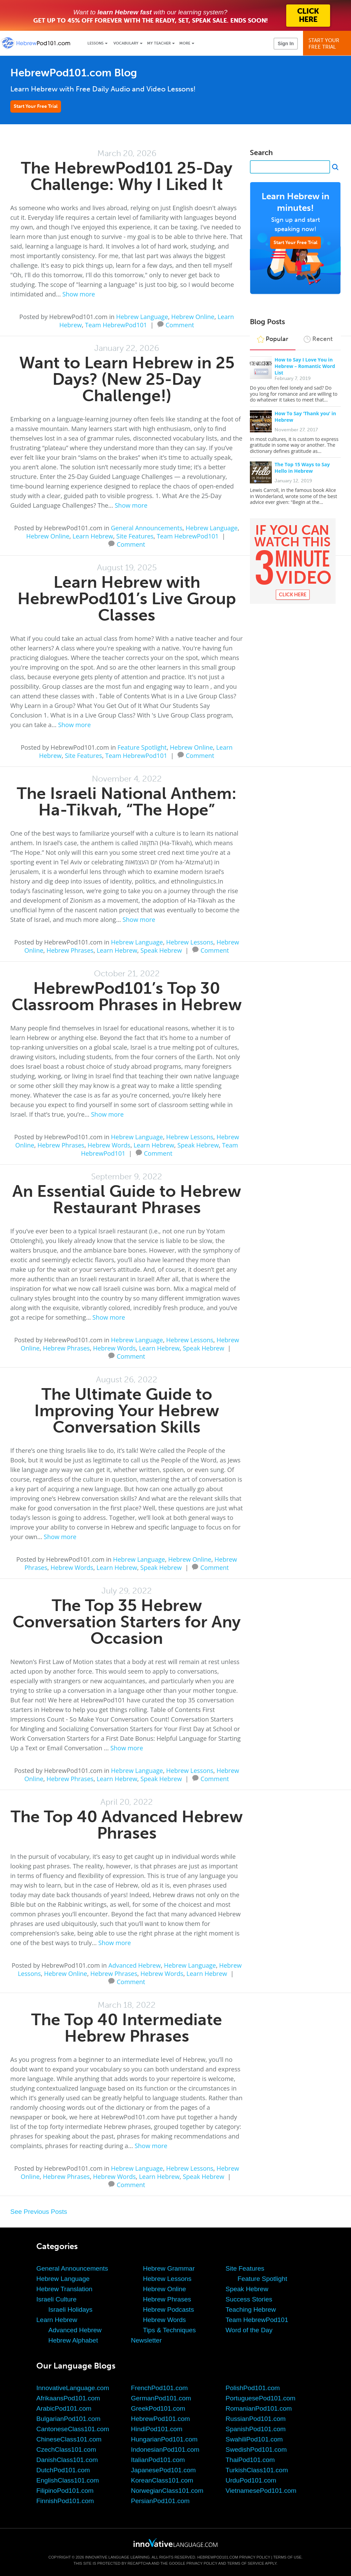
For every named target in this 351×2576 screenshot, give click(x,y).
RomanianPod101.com (259, 2408)
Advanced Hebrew (134, 1965)
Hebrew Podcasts (168, 2309)
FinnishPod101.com (65, 2500)
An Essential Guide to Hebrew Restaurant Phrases (126, 1199)
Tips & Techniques (169, 2330)
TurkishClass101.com (257, 2470)
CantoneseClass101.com (72, 2429)
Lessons (95, 43)
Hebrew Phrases (70, 950)
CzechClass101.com (66, 2449)
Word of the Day (249, 2330)
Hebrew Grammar (169, 2268)
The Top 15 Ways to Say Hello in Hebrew (302, 467)
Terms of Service (245, 2563)
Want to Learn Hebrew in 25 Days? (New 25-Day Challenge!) (126, 379)
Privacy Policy (254, 2557)
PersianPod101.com (160, 2500)
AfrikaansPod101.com (68, 2398)
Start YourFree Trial (328, 43)
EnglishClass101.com (67, 2480)
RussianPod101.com (256, 2418)
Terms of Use (287, 2557)
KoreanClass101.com (162, 2480)
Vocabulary (125, 43)
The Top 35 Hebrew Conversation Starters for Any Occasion (127, 1622)
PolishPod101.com (253, 2387)
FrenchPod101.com (159, 2387)
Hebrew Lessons (190, 942)
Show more (78, 294)
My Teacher (159, 43)
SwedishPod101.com (256, 2449)
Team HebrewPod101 (116, 325)
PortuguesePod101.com (260, 2398)
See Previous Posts (38, 2211)
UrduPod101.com (251, 2480)
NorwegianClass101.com (167, 2490)
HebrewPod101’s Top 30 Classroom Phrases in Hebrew (127, 996)
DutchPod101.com (63, 2470)
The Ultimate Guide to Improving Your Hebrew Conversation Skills (126, 1410)
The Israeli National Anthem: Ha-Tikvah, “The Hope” (127, 802)
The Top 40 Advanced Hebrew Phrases (127, 1825)
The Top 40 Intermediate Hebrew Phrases (126, 2028)
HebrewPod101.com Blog (73, 72)
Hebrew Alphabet (73, 2340)
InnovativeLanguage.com (72, 2387)
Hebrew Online (193, 317)
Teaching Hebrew (251, 2309)
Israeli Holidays (70, 2309)
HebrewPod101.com (160, 2418)
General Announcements (146, 528)
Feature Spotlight (142, 747)
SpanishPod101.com (256, 2429)
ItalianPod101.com (158, 2459)
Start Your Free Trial (36, 106)
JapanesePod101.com (163, 2470)
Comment (180, 324)
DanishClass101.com (67, 2459)
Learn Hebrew (93, 536)
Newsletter (146, 2340)
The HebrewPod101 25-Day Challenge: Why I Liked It (126, 176)
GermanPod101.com (161, 2398)
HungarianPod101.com (164, 2439)
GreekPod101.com (158, 2408)
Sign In (286, 43)
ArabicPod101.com (64, 2408)
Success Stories (249, 2299)
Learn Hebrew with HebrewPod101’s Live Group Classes (126, 598)
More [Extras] (184, 43)
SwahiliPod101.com (254, 2439)
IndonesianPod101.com (165, 2449)
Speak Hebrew (161, 950)
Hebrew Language (142, 317)
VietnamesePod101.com (261, 2490)
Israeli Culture (56, 2299)
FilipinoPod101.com (65, 2490)
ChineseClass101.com (68, 2439)
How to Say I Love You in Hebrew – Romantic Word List (305, 366)
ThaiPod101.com (250, 2459)
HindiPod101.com (156, 2429)
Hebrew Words (109, 1145)
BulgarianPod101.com (68, 2418)
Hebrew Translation (64, 2289)
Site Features (135, 536)
